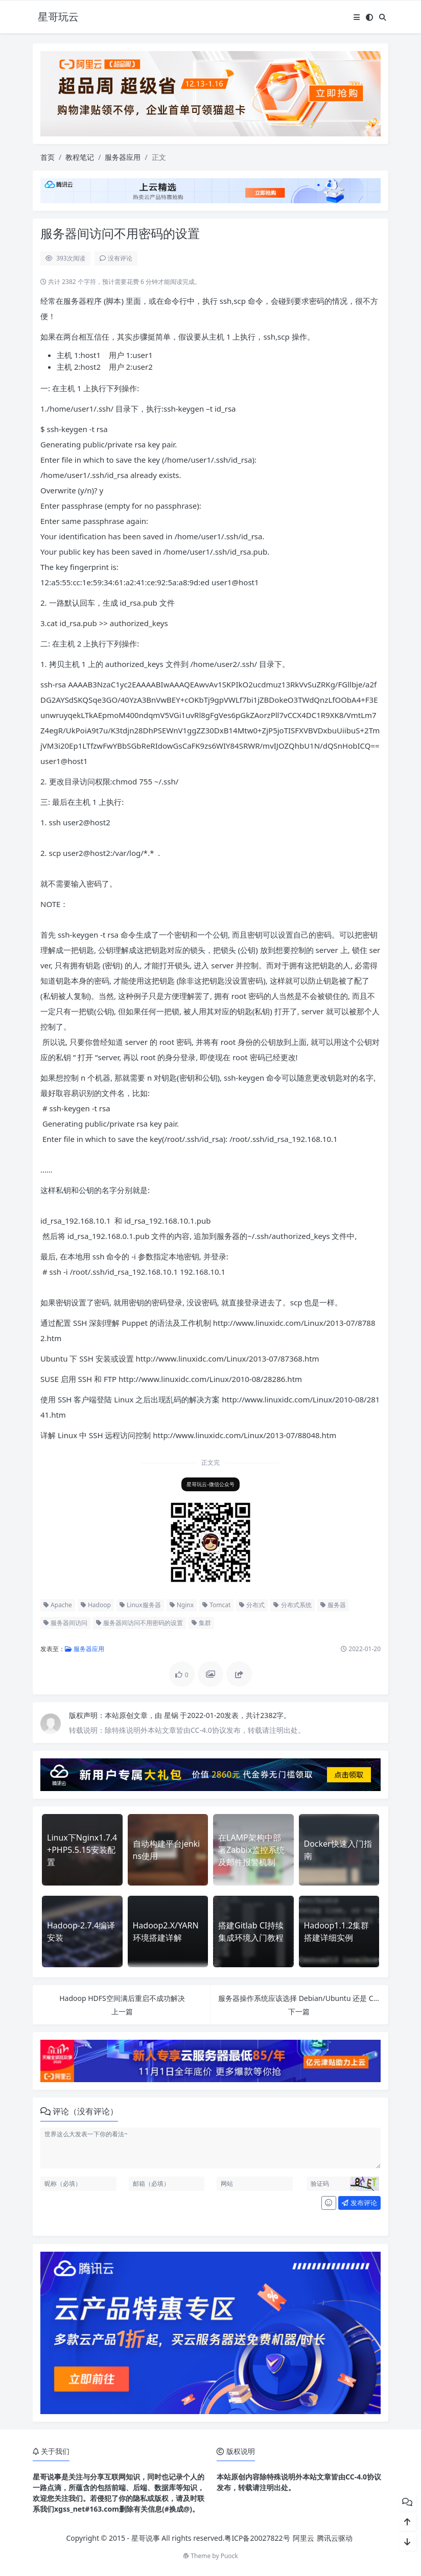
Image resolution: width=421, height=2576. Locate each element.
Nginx (182, 1605)
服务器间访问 (65, 1622)
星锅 (172, 1715)
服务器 (333, 1605)
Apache (57, 1605)
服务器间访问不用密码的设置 (139, 1622)
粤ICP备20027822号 (257, 2538)
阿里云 (303, 2538)
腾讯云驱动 (335, 2538)
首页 (47, 157)
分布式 (252, 1605)
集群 (201, 1622)
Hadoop (96, 1605)
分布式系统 (292, 1605)
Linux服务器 (140, 1605)
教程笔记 (79, 157)
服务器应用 (123, 157)
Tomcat (216, 1605)
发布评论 (359, 2202)
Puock (229, 2555)
